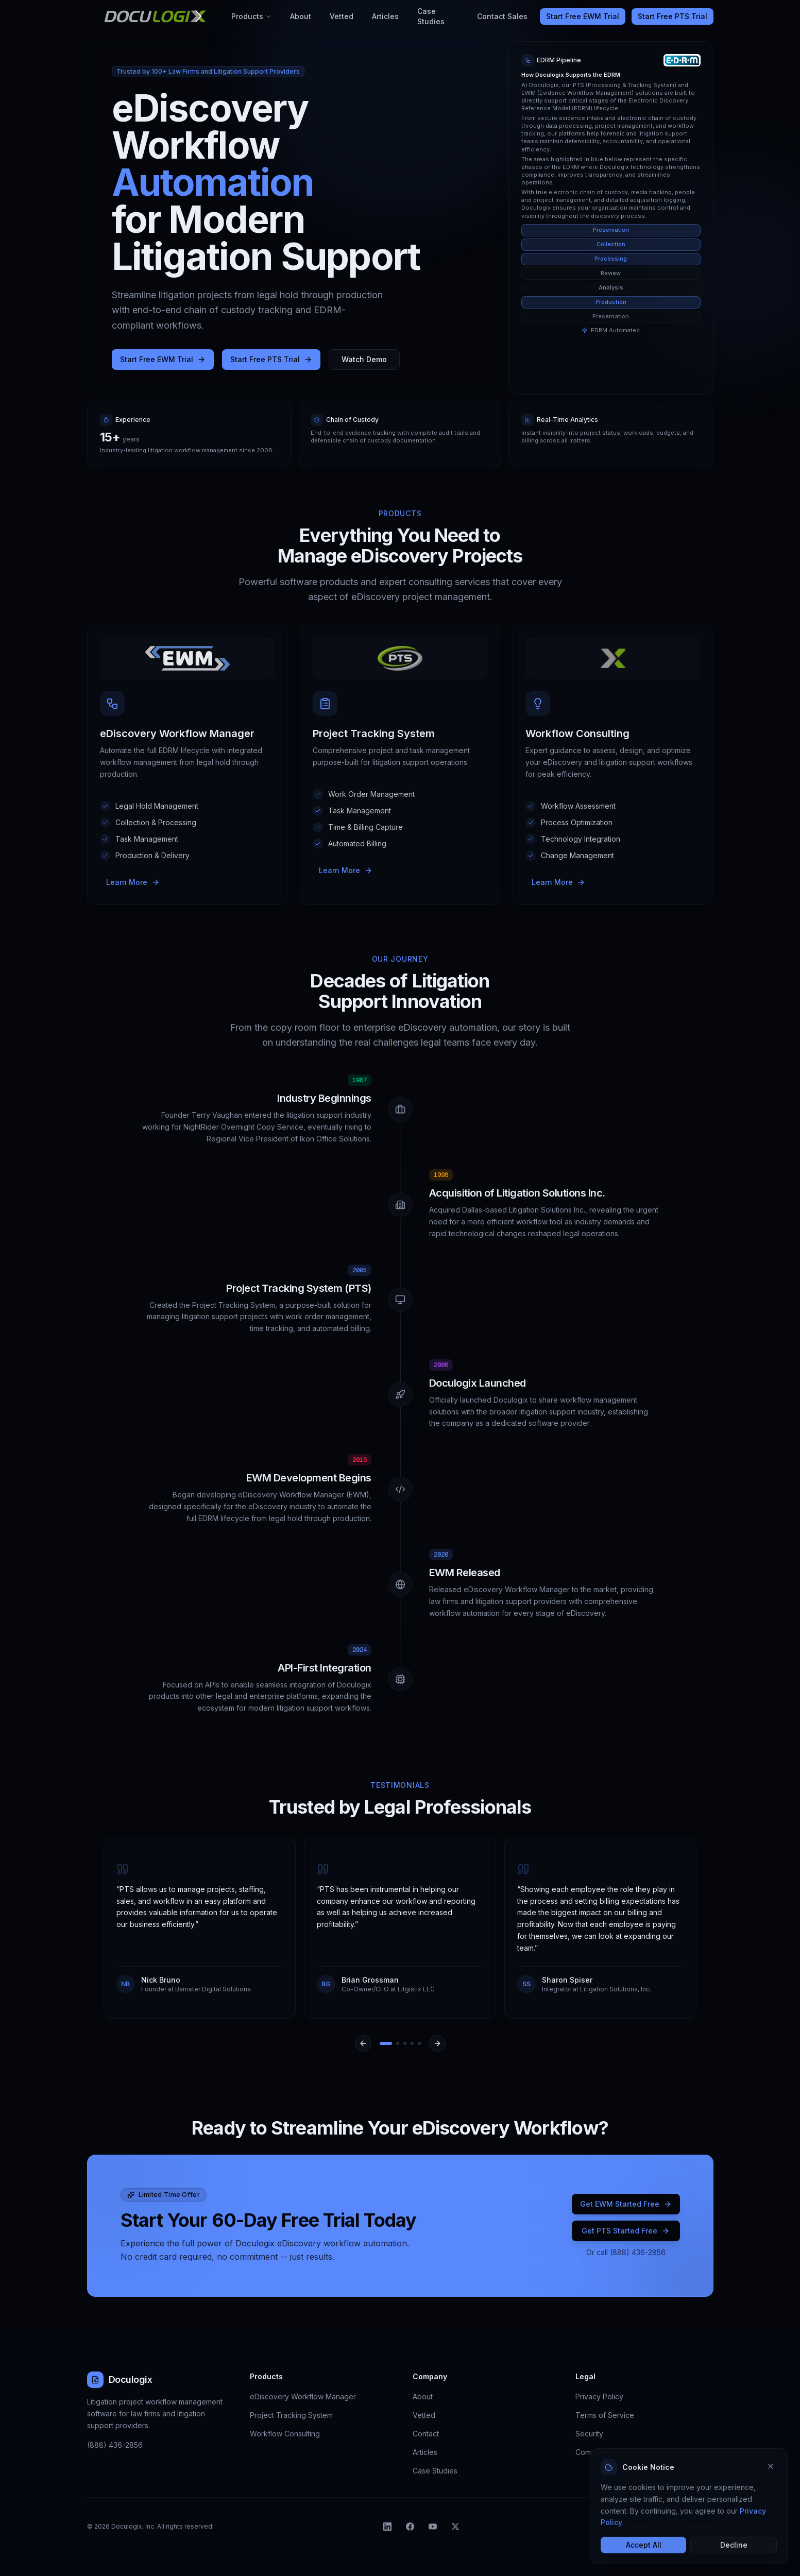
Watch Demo (364, 359)
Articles (385, 16)
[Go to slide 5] (419, 2043)
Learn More (133, 882)
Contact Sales (502, 16)
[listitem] (387, 2526)
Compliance (595, 2452)
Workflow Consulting (285, 2433)
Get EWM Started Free (626, 2203)
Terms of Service (604, 2415)
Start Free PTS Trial (672, 16)
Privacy (640, 2526)
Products (251, 16)
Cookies (700, 2526)
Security (589, 2433)
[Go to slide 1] (386, 2043)
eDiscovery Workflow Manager (303, 2396)
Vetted (341, 16)
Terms (669, 2526)
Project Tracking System (291, 2415)
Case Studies (431, 16)
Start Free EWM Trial (582, 16)
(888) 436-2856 (115, 2445)
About (300, 16)
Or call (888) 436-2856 (626, 2252)
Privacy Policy (599, 2396)
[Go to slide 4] (412, 2043)
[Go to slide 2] (397, 2043)
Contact (426, 2433)
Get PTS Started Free (626, 2230)
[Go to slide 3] (404, 2043)
